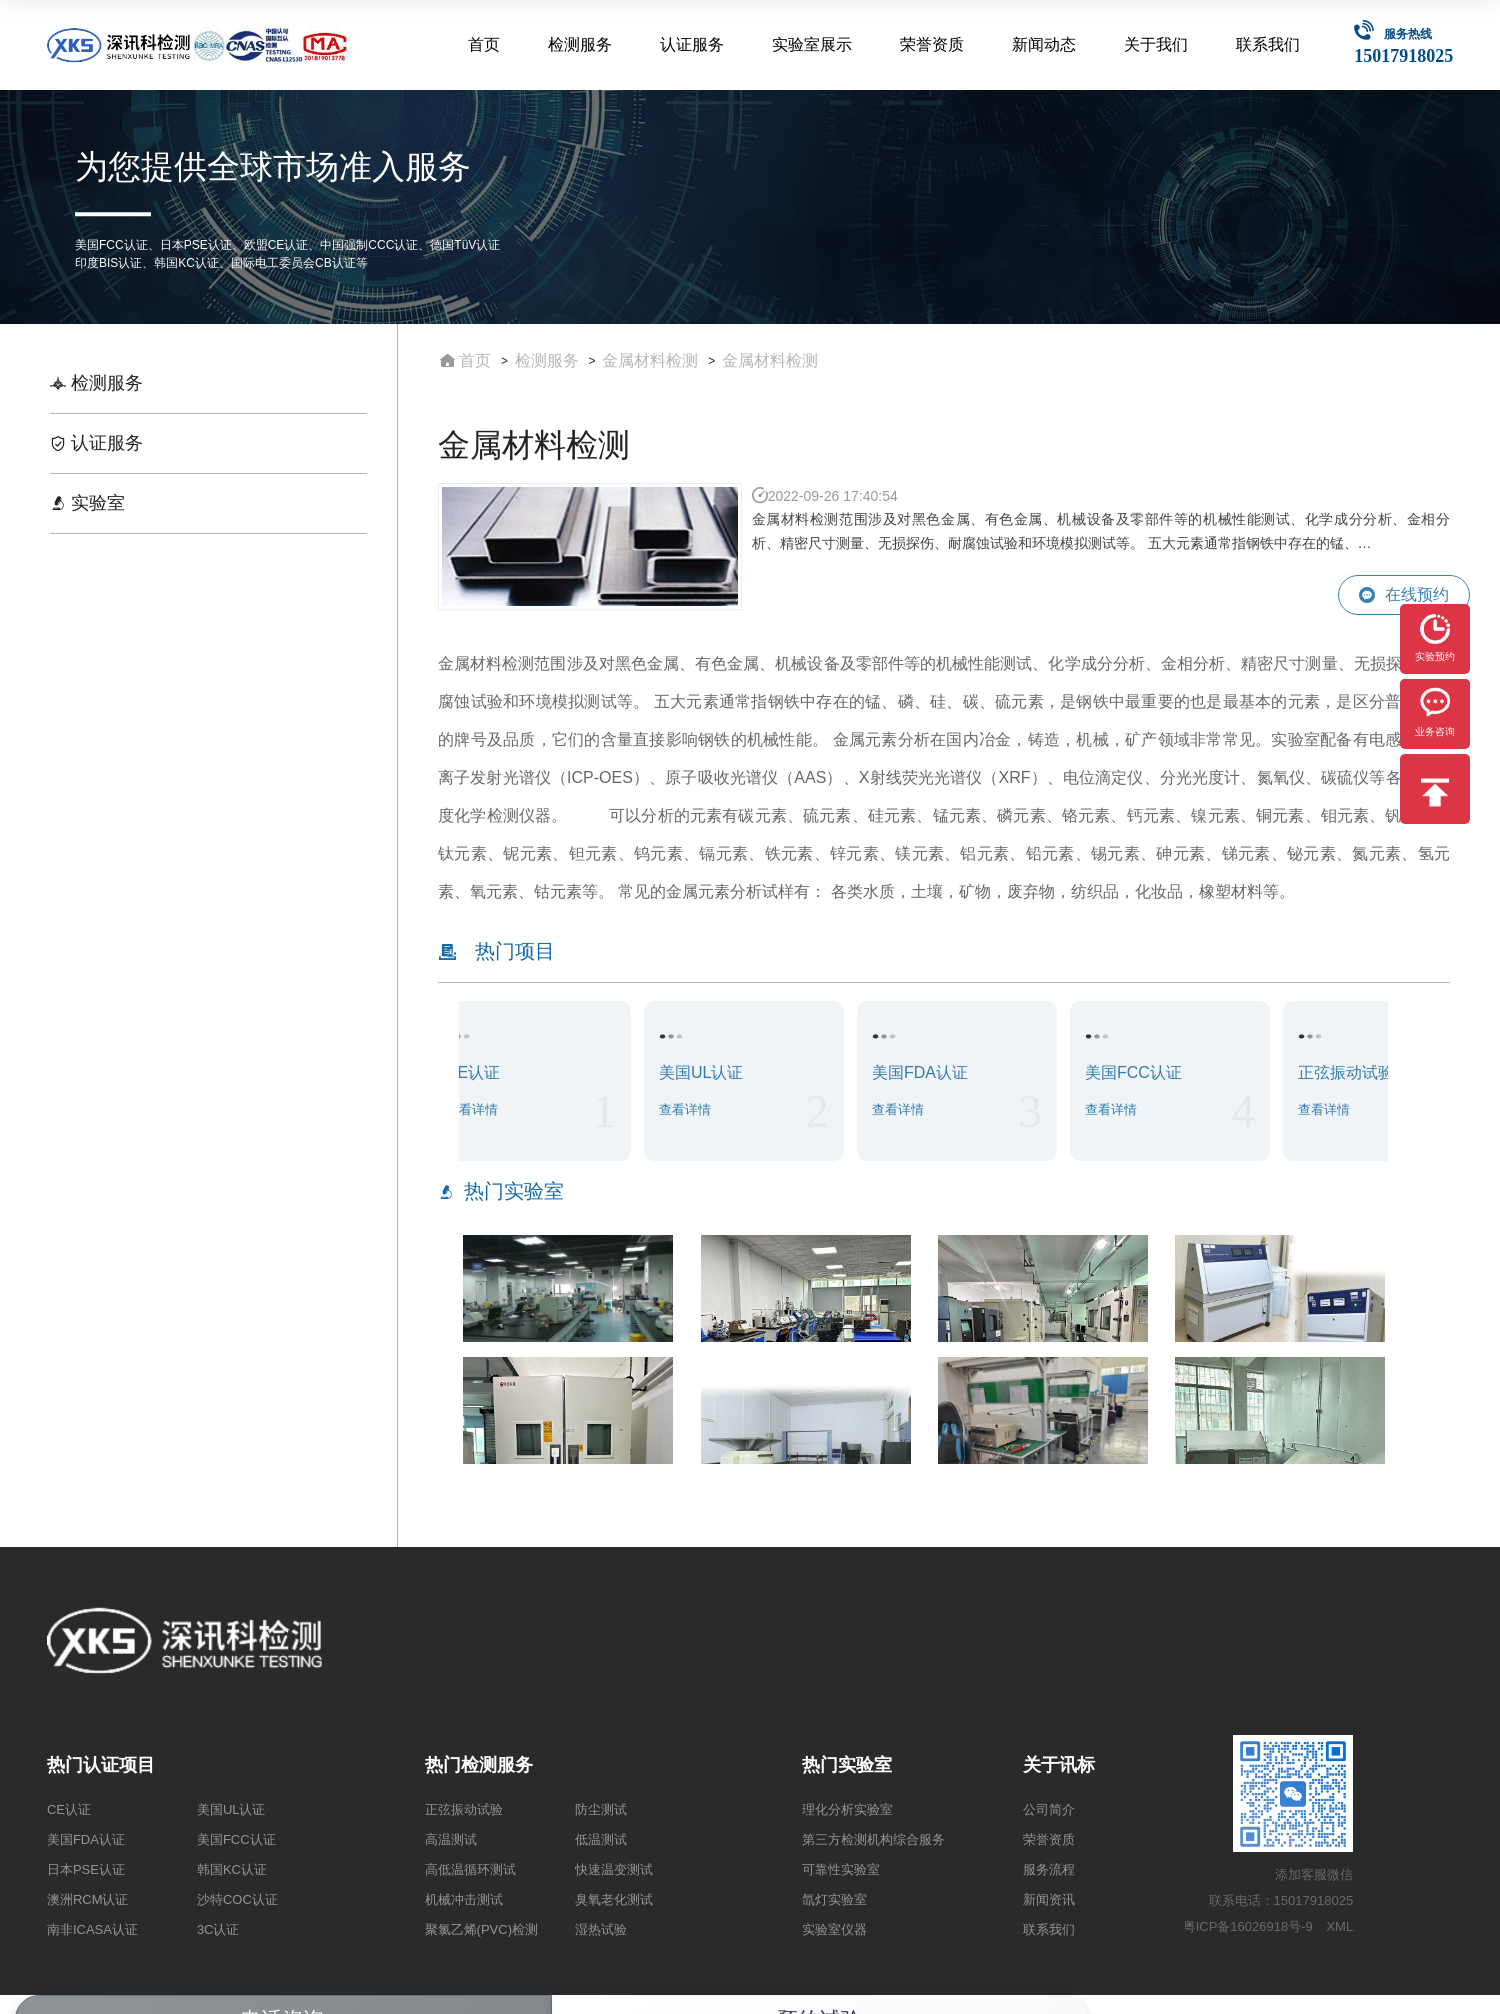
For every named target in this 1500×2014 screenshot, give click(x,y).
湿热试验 (601, 1929)
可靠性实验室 (841, 1869)
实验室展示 (814, 44)
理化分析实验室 (847, 1809)
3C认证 (218, 1929)
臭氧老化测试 (614, 1899)
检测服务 (583, 44)
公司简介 (1049, 1809)
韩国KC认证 (232, 1869)
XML (1339, 1926)
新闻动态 (1045, 44)
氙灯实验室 (834, 1899)
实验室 (87, 503)
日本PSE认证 (86, 1869)
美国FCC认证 (236, 1839)
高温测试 (451, 1839)
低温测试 (601, 1839)
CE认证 (69, 1809)
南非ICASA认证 (92, 1929)
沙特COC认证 (237, 1899)
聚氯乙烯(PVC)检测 (481, 1929)
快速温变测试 (614, 1869)
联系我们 (1268, 44)
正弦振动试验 (464, 1809)
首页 (487, 44)
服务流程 (1049, 1869)
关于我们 (1157, 44)
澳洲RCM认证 (88, 1899)
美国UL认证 (231, 1809)
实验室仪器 (834, 1929)
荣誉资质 (934, 44)
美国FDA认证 (86, 1839)
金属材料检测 (650, 360)
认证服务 (694, 44)
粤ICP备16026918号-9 (1248, 1926)
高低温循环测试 (470, 1869)
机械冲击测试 (464, 1899)
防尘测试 (601, 1809)
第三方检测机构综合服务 (873, 1839)
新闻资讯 (1049, 1899)
